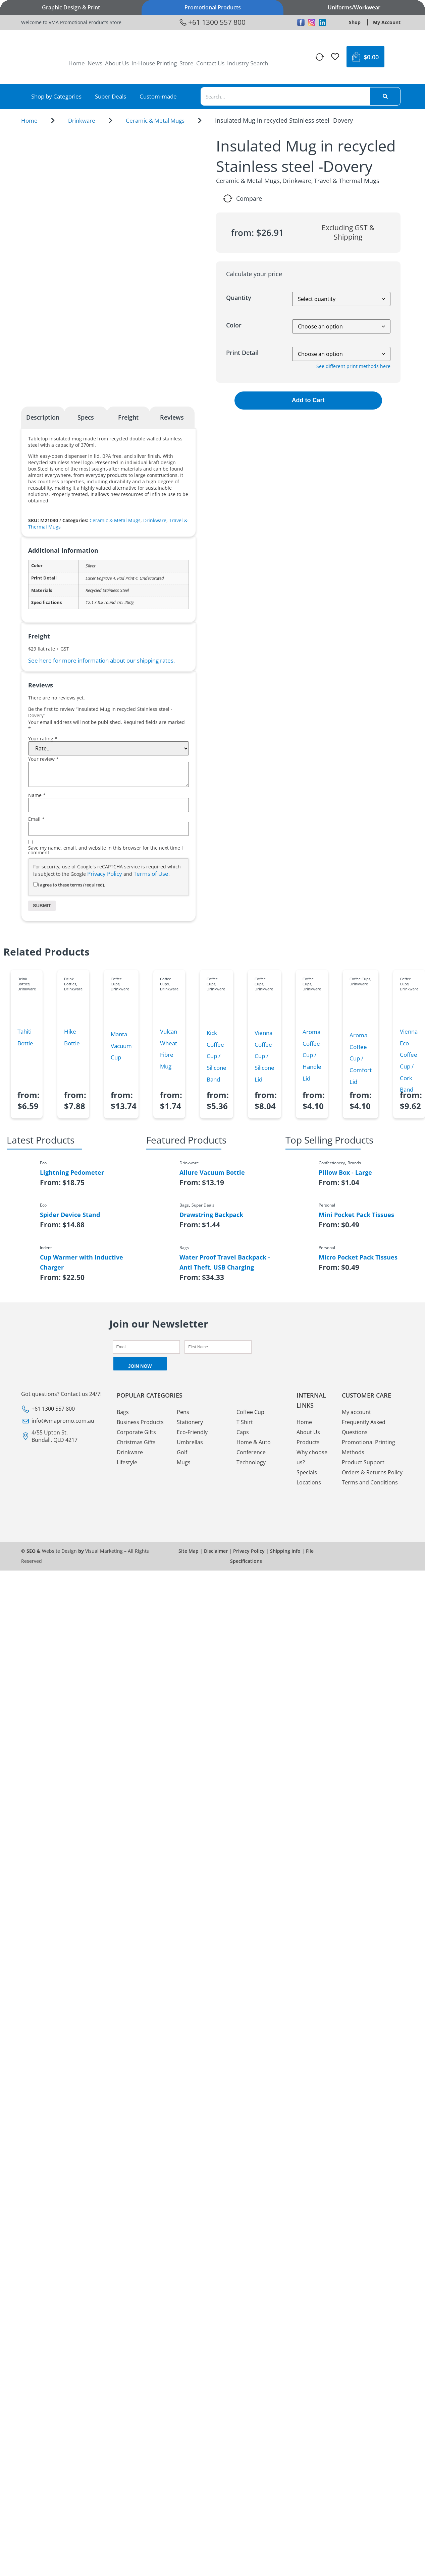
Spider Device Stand (70, 1215)
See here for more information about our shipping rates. (101, 660)
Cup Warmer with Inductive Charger (81, 1262)
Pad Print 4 (127, 578)
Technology (251, 1462)
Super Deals (110, 96)
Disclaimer (216, 1551)
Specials (307, 1472)
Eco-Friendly (192, 1432)
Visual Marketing (104, 1551)
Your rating (42, 738)
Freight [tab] (128, 417)
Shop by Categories (56, 96)
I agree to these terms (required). (69, 884)
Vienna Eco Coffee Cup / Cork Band (409, 1060)
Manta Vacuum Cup (121, 1045)
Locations (309, 1482)
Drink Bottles (23, 981)
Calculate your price (254, 274)
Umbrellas (190, 1442)
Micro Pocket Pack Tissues (358, 1257)
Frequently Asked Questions (363, 1427)
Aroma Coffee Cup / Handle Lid (312, 1055)
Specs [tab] (85, 417)
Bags (123, 1412)
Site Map (188, 1551)
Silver (91, 566)
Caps (242, 1432)
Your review (43, 759)
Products (308, 1442)
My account (356, 1412)
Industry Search (247, 63)
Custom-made (158, 96)
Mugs (184, 1462)
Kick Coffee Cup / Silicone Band (216, 1056)
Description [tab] (42, 417)
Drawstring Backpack (211, 1215)
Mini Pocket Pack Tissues (356, 1215)
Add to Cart (308, 400)
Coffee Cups (116, 981)
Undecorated (152, 578)
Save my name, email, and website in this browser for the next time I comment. (105, 850)
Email (36, 819)
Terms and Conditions (370, 1482)
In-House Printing (154, 63)
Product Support (363, 1462)
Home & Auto (253, 1442)
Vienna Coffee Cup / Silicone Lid (264, 1056)
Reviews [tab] (172, 417)
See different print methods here (353, 366)
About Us (117, 63)
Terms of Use (151, 873)
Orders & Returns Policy (372, 1472)
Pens (183, 1412)
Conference (251, 1452)
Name (37, 795)
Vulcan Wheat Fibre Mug (168, 1049)
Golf (182, 1452)
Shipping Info (285, 1551)
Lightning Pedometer (72, 1172)
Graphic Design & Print (71, 7)
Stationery (190, 1422)
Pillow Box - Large (345, 1172)
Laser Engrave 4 (100, 578)
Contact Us (210, 63)
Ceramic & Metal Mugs (155, 120)
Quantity (238, 298)
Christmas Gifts (136, 1442)
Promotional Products (212, 7)
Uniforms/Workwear (354, 7)
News (95, 63)
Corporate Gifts (136, 1432)
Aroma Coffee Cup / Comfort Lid (361, 1058)
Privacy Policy (104, 873)
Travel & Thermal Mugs (346, 181)
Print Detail (242, 353)
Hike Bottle (72, 1037)
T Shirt (244, 1422)
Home (76, 63)
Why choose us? (312, 1457)
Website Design (59, 1551)
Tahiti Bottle (25, 1037)
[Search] (385, 96)
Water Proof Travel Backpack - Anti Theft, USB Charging (224, 1262)
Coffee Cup (250, 1412)
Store (186, 63)
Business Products (140, 1422)
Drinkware (81, 120)
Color (234, 325)
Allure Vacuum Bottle (212, 1172)
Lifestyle (127, 1462)
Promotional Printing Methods (368, 1447)
